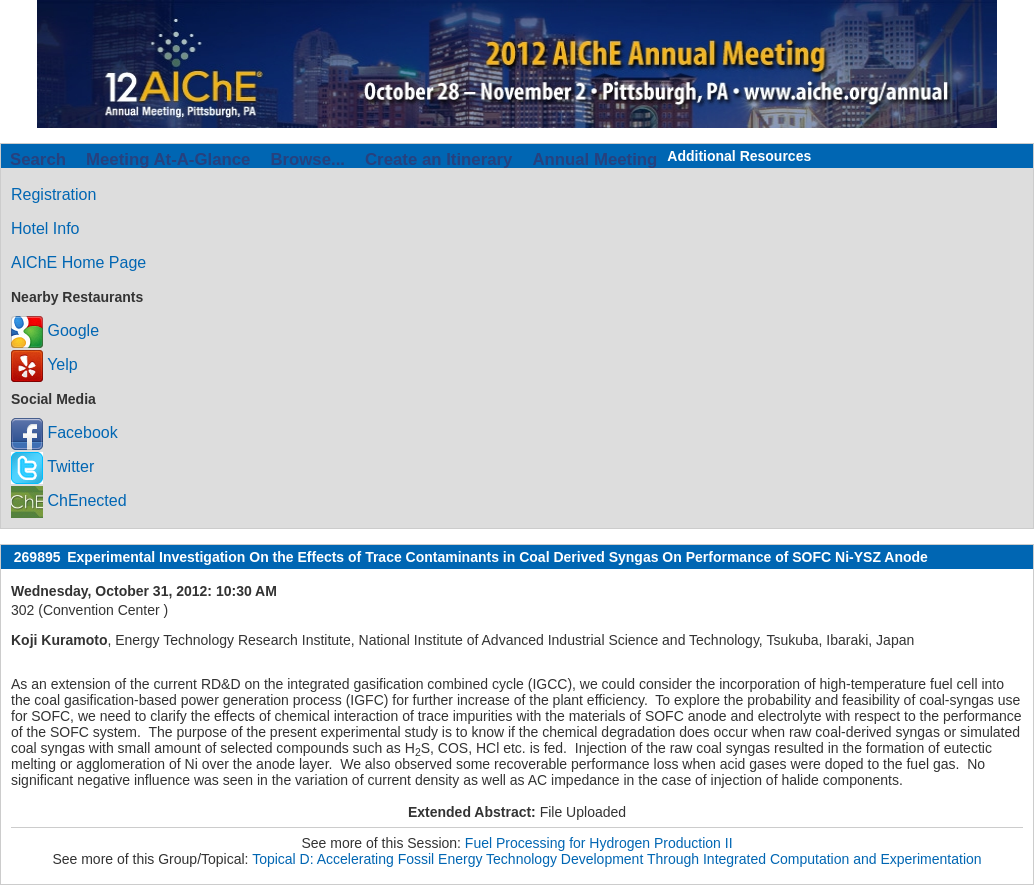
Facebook (64, 432)
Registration (53, 194)
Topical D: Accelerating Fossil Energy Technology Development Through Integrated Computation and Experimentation (616, 859)
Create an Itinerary (438, 159)
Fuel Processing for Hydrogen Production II (599, 843)
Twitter (52, 466)
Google (55, 330)
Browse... (307, 159)
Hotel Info (45, 228)
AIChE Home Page (78, 262)
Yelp (44, 364)
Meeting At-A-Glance (168, 159)
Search (38, 159)
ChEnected (69, 500)
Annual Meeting (594, 159)
